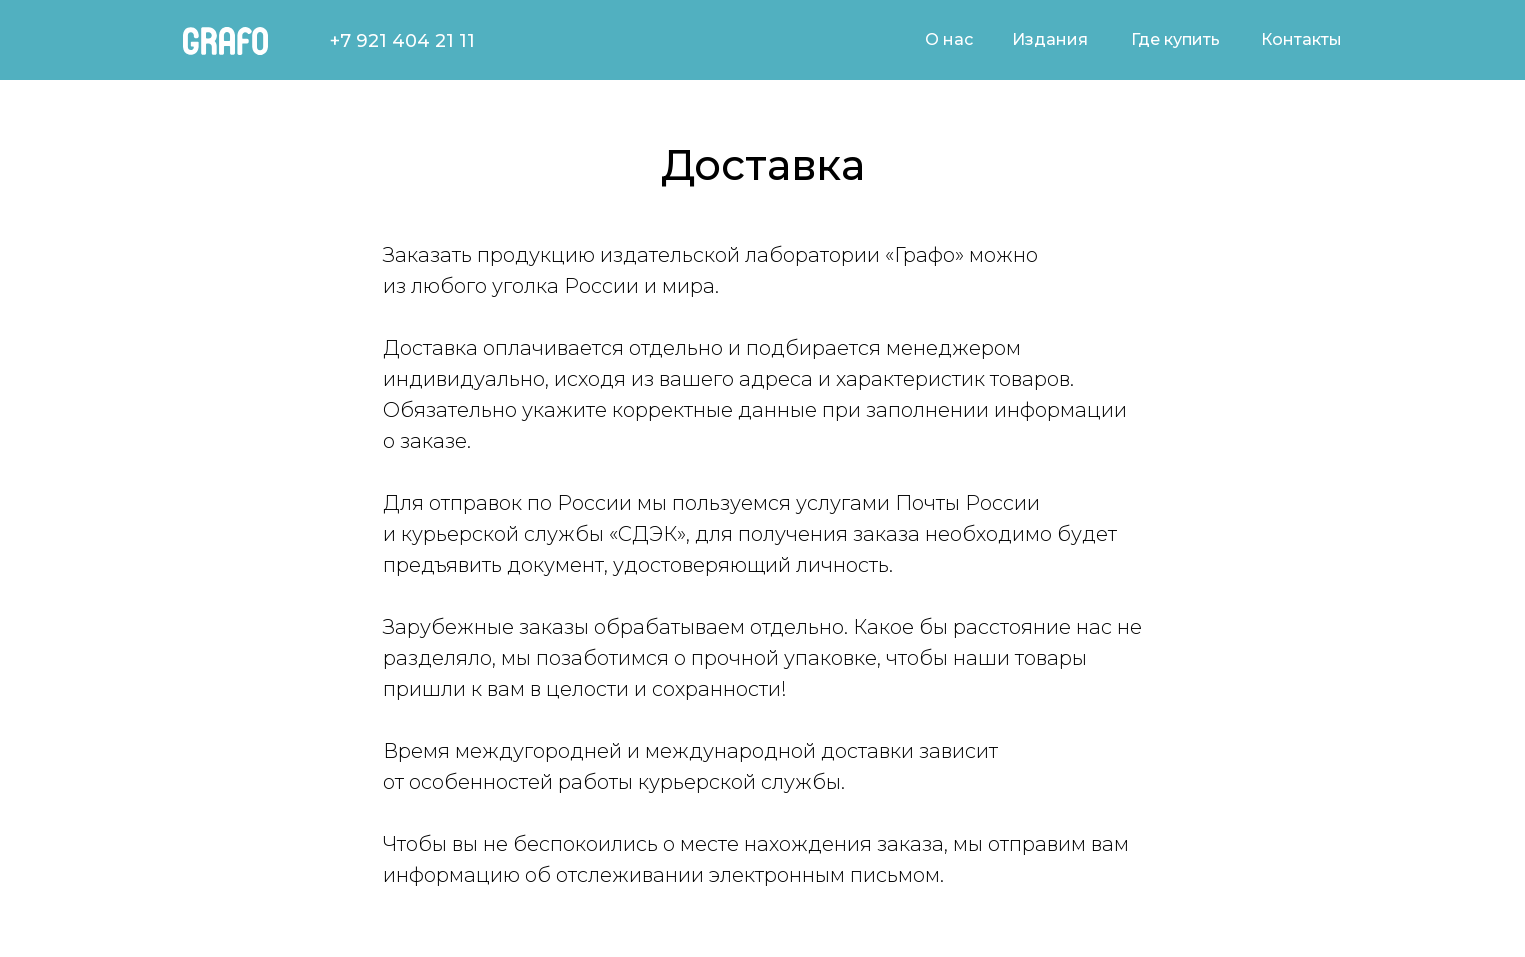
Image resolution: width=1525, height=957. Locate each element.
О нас (949, 39)
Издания (1050, 39)
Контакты (1301, 39)
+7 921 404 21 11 (402, 41)
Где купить (1175, 39)
